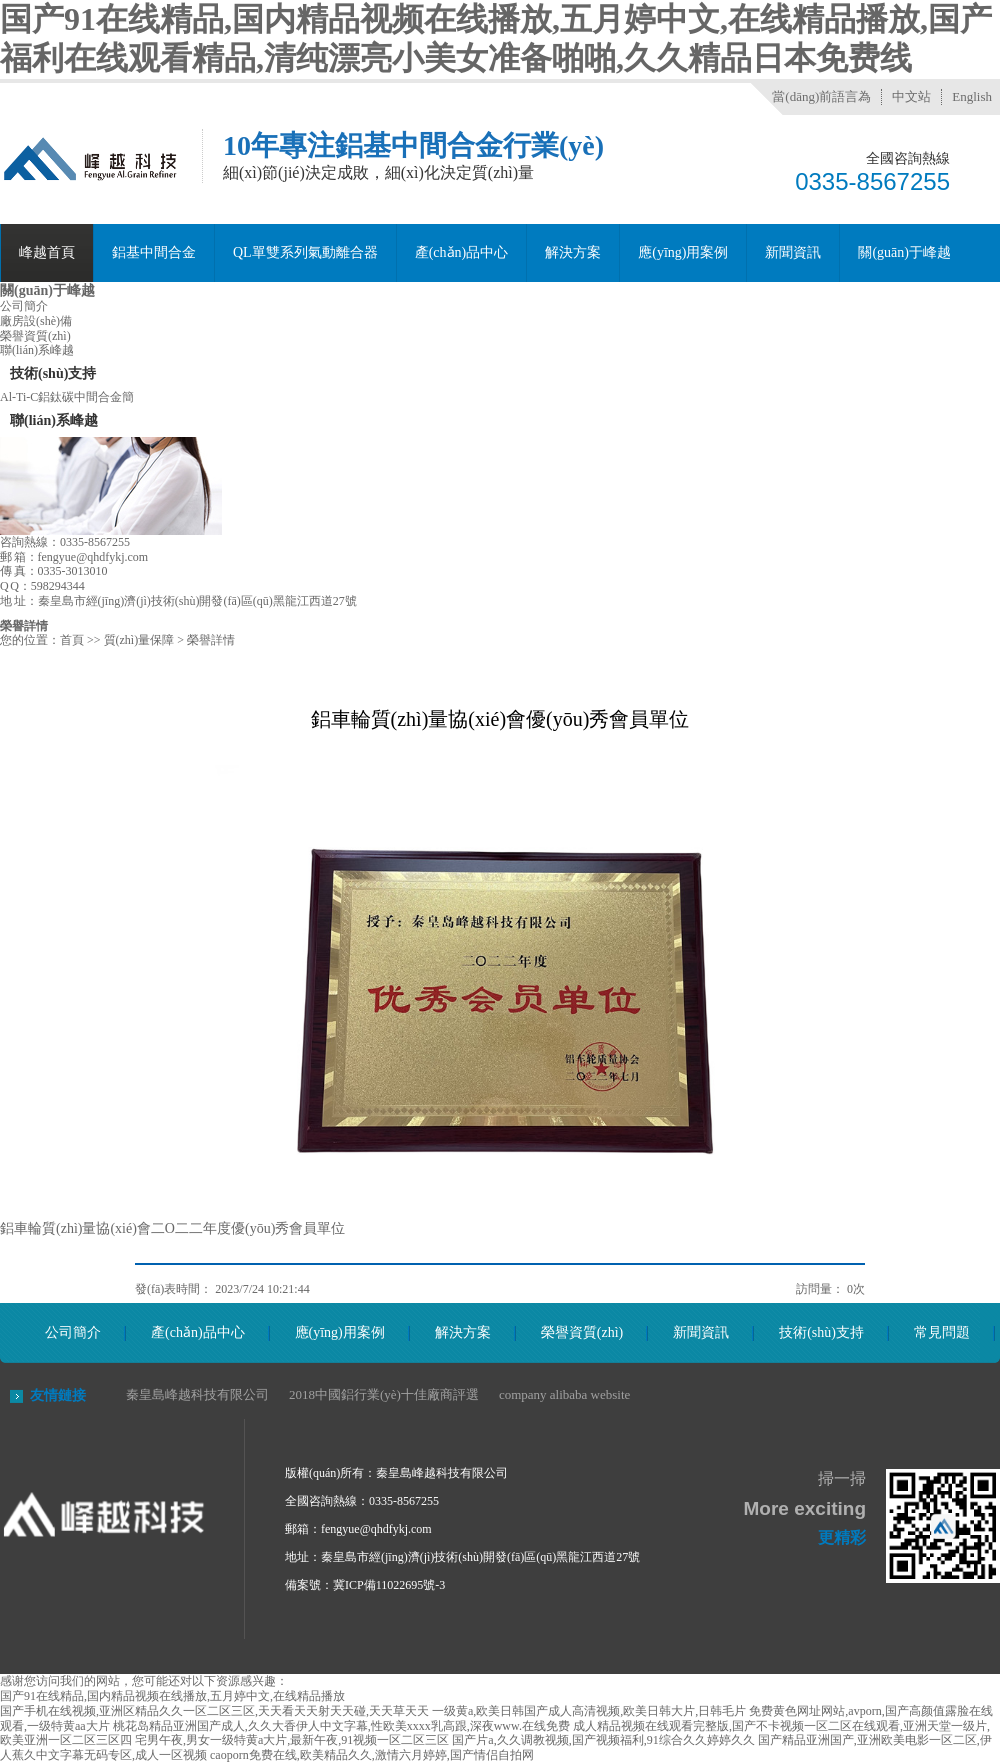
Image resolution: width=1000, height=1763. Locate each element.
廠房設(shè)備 (36, 321)
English (972, 96)
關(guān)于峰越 (904, 252)
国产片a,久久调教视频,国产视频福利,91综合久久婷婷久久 (603, 1740)
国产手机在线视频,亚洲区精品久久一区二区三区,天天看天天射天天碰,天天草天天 (214, 1711)
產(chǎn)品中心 (462, 252)
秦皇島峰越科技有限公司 (197, 1394)
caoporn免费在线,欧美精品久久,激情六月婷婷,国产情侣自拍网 (372, 1755)
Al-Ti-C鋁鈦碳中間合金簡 (67, 397)
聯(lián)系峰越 (37, 350)
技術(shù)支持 (821, 1332)
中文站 (911, 96)
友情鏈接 (58, 1395)
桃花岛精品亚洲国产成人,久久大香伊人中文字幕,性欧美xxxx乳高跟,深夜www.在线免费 (341, 1726)
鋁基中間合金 (154, 252)
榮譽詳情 (24, 626)
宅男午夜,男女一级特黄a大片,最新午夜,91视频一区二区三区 (292, 1740)
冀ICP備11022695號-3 (389, 1585)
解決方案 (573, 252)
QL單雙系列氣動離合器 (305, 252)
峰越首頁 (47, 252)
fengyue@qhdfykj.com (376, 1529)
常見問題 (942, 1332)
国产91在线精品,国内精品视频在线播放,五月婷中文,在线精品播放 (172, 1696)
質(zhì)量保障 (139, 640)
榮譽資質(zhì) (35, 336)
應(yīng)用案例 (683, 252)
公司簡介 (24, 306)
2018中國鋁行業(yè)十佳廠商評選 (384, 1394)
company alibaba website (564, 1394)
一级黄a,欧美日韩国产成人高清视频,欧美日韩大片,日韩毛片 (589, 1711)
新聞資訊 (793, 252)
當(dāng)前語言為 (821, 96)
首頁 (72, 640)
